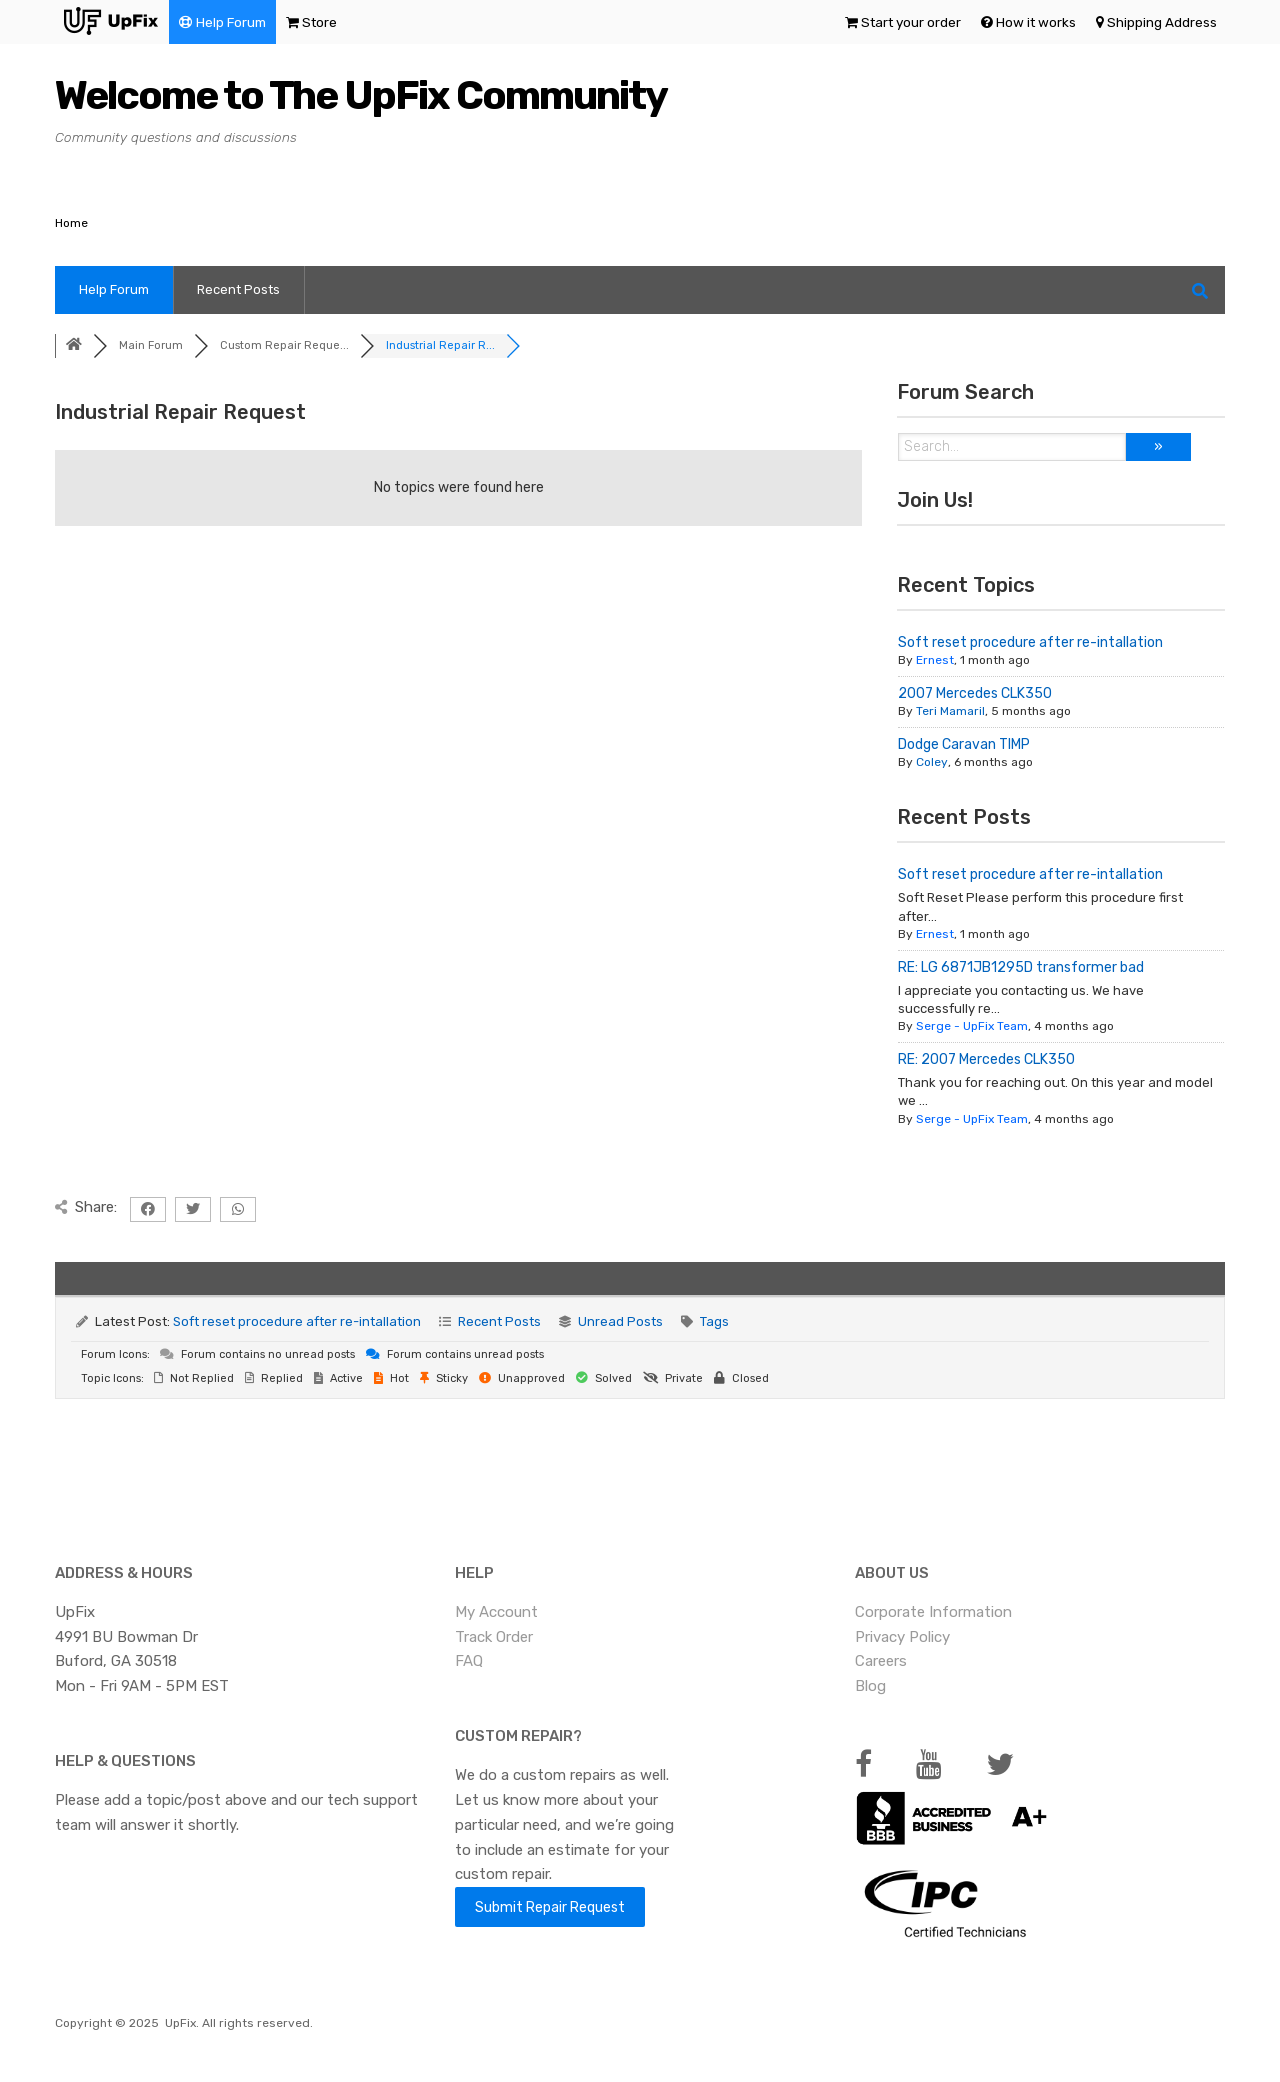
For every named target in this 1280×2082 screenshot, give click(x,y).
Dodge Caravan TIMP (964, 744)
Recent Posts (238, 289)
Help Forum (231, 22)
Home (71, 223)
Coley (932, 762)
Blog (870, 1686)
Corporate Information (933, 1612)
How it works (1036, 22)
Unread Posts (620, 1321)
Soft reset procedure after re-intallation (1030, 642)
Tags (714, 1321)
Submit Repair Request (550, 1907)
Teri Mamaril (950, 711)
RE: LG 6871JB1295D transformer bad (1021, 967)
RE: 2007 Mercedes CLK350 (986, 1059)
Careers (881, 1661)
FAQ (469, 1661)
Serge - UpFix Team (972, 1026)
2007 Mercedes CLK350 (975, 693)
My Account (496, 1612)
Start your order (911, 22)
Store (319, 22)
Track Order (494, 1637)
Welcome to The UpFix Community (361, 95)
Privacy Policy (902, 1637)
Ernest (935, 660)
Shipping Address (1162, 22)
